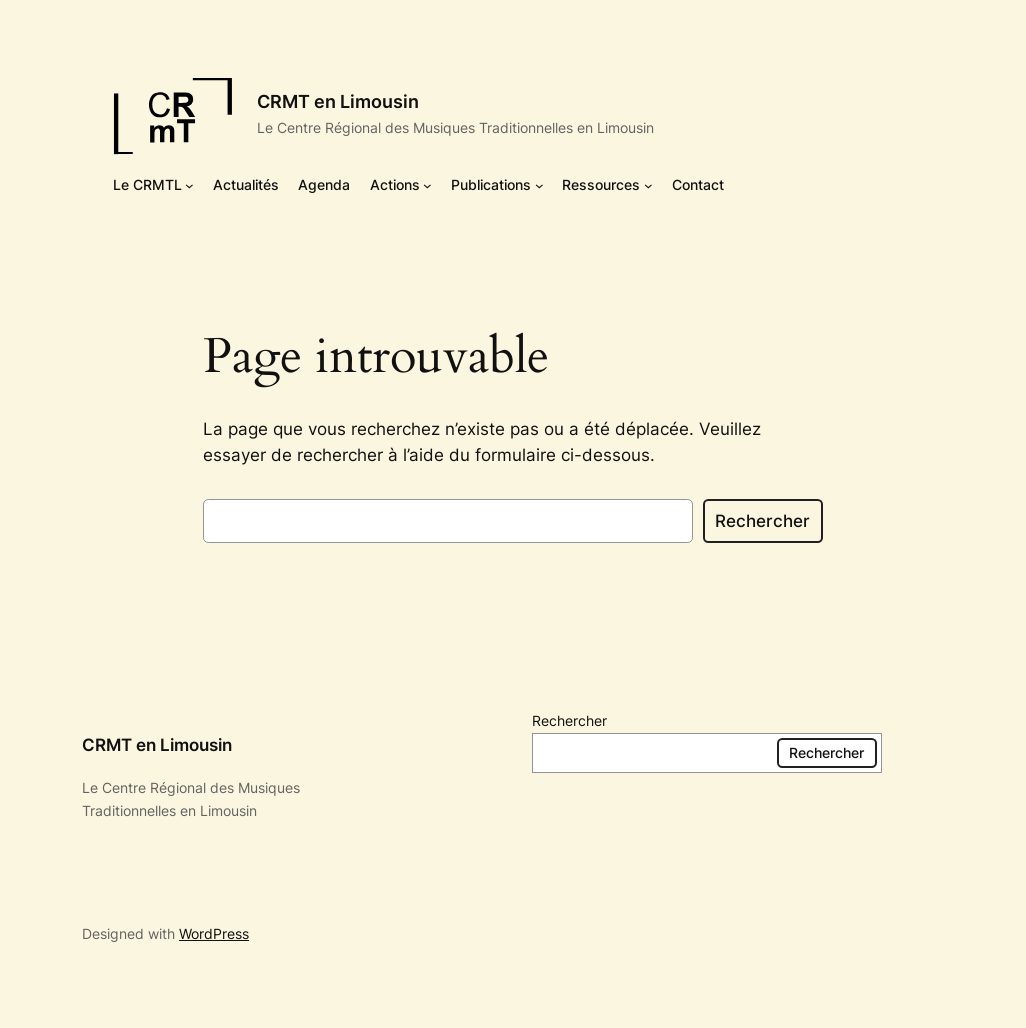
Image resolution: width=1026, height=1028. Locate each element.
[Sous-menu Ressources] (648, 185)
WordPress (214, 933)
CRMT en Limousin (338, 101)
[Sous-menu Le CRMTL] (189, 185)
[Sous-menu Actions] (427, 185)
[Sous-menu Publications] (539, 185)
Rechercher (762, 521)
